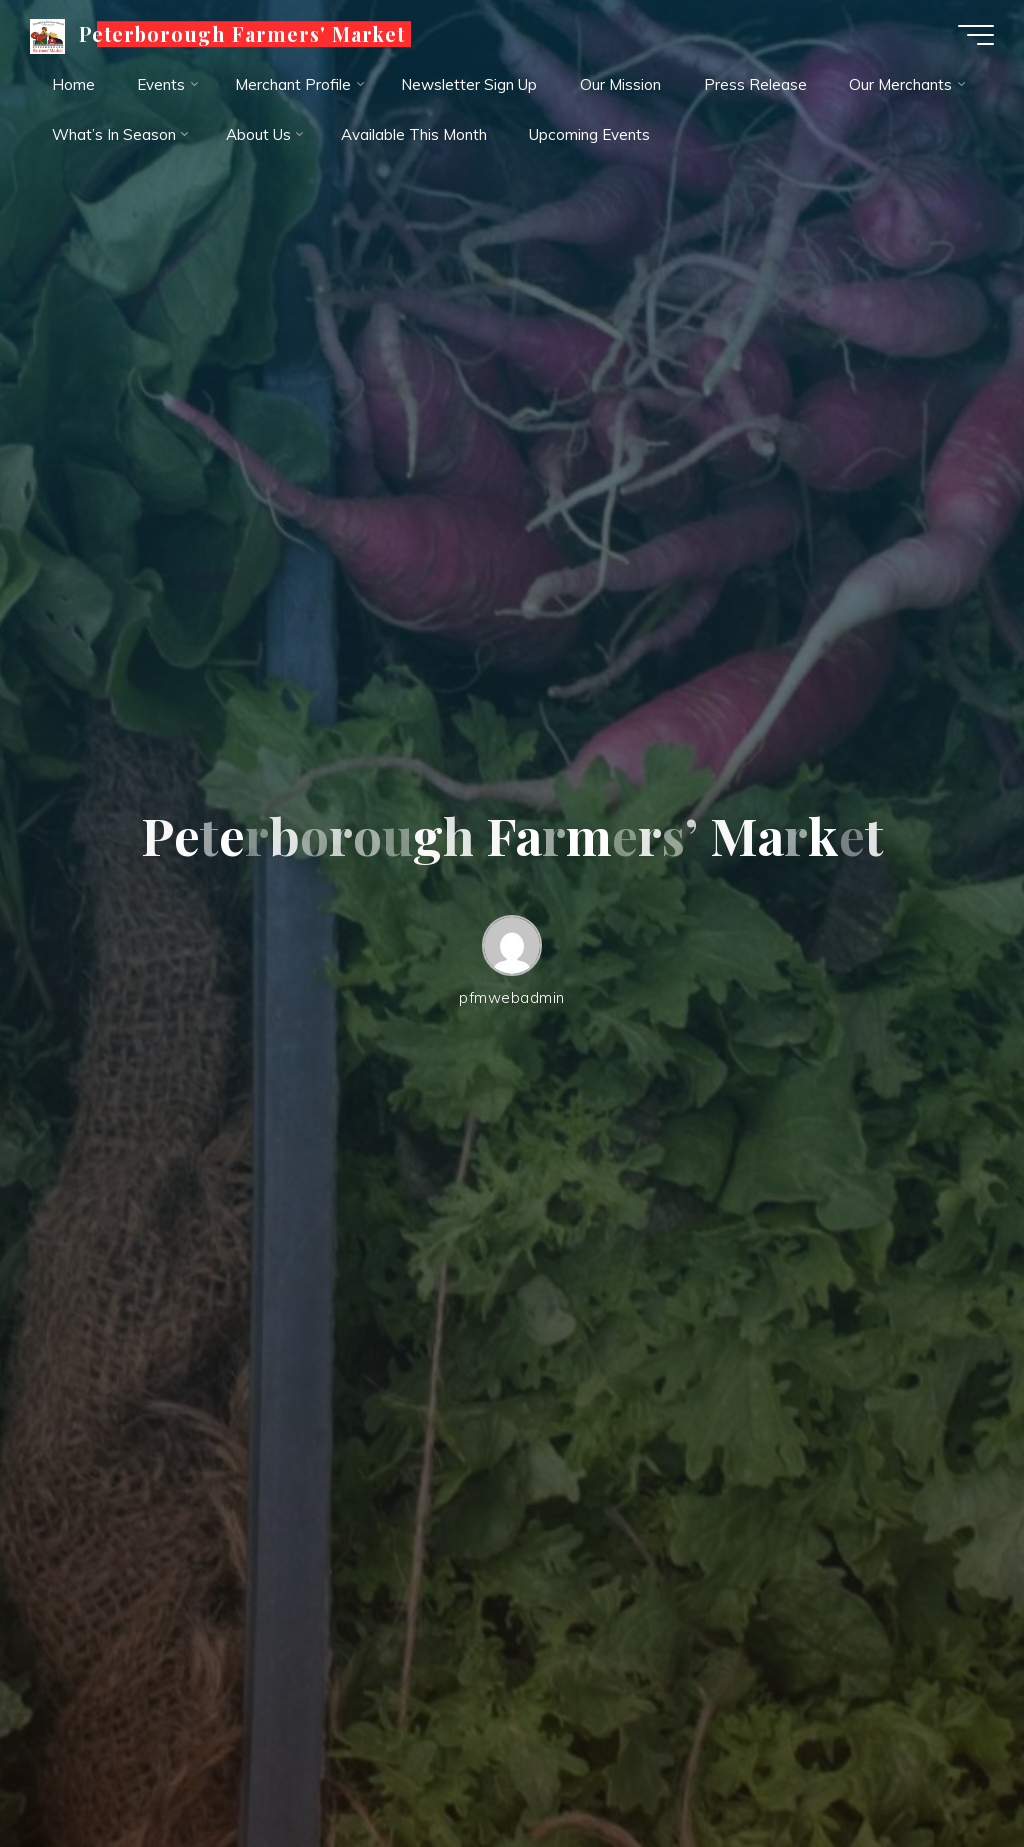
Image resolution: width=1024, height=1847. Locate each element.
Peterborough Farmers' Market (242, 34)
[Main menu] (976, 35)
